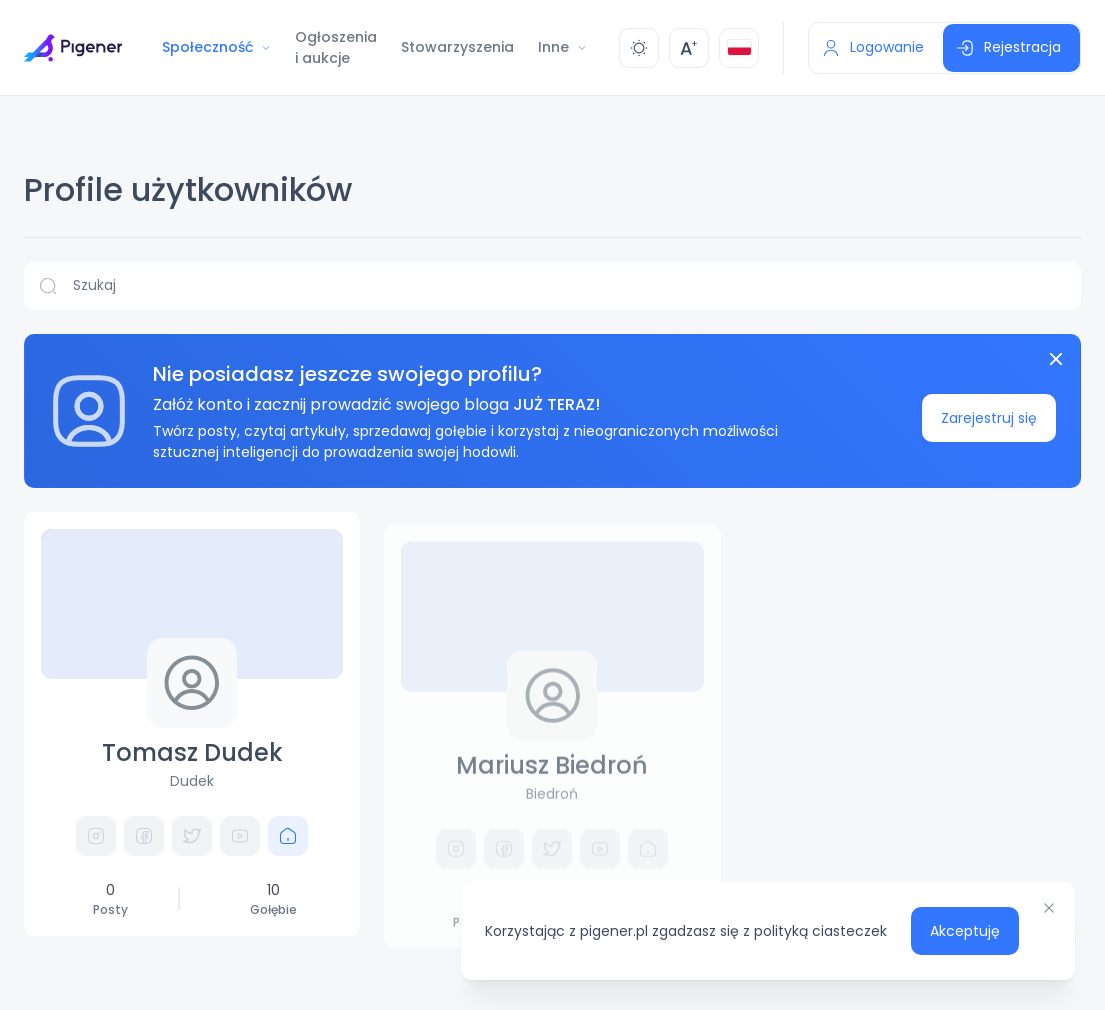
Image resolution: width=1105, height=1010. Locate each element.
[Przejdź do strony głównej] (73, 48)
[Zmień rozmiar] (689, 48)
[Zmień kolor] (639, 48)
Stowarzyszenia (457, 47)
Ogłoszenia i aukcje (336, 47)
